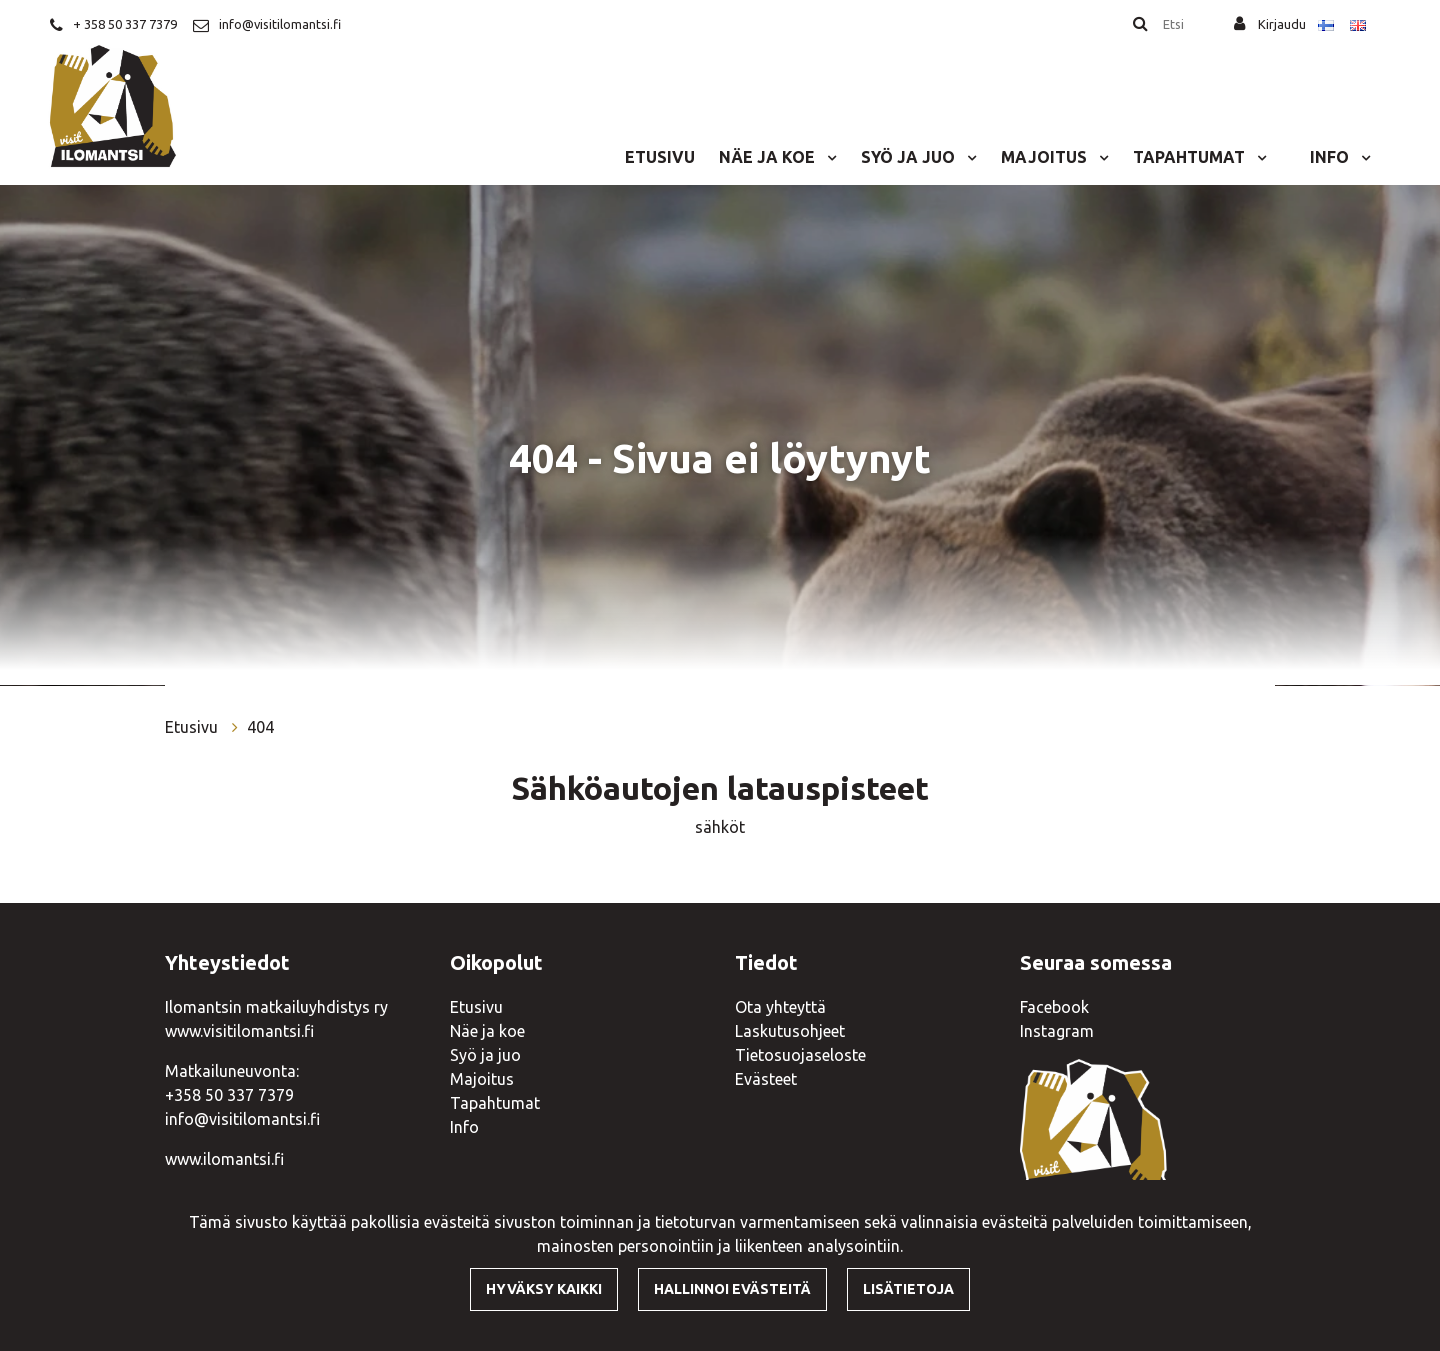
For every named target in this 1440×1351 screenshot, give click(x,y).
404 (260, 727)
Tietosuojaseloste (800, 1055)
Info (1331, 157)
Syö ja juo (910, 157)
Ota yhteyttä (780, 1007)
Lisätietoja (908, 1289)
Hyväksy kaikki (544, 1289)
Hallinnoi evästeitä (732, 1289)
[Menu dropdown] (828, 157)
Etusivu (660, 157)
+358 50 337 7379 (229, 1095)
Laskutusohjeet (790, 1031)
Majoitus (1046, 157)
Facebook (1054, 1007)
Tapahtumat (1191, 157)
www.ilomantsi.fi (224, 1159)
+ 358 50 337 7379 (125, 24)
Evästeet (766, 1079)
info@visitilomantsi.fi (280, 24)
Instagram (1057, 1031)
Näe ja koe (769, 157)
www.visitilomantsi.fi (239, 1031)
